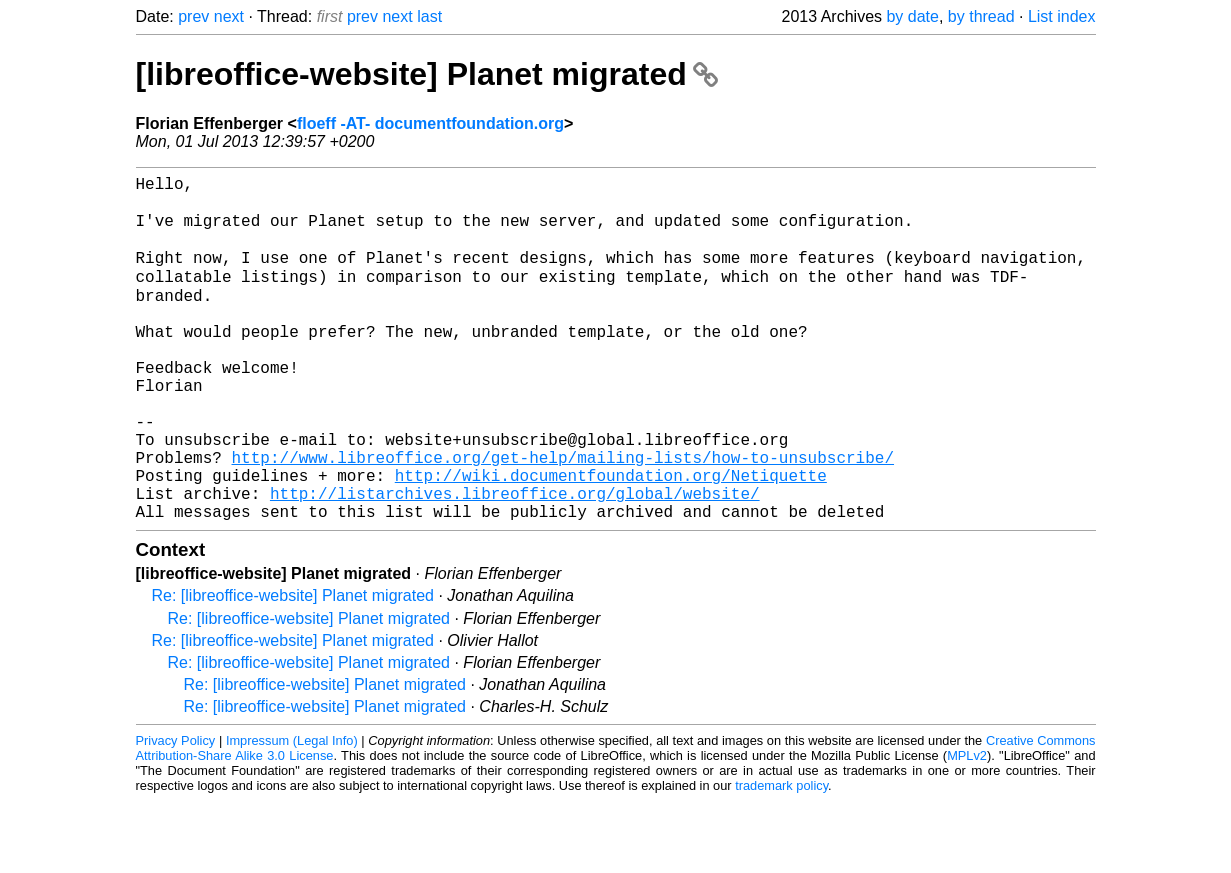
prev (193, 16)
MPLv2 (967, 827)
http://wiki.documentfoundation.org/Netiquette (611, 539)
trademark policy (781, 857)
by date (912, 16)
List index (1062, 16)
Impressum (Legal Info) (292, 812)
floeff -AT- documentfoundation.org (430, 123)
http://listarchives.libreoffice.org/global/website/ (515, 561)
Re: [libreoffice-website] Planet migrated (293, 667)
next (229, 16)
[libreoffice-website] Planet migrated (427, 74)
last (429, 16)
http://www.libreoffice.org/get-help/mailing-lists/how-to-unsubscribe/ (563, 517)
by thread (981, 16)
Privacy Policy (176, 812)
